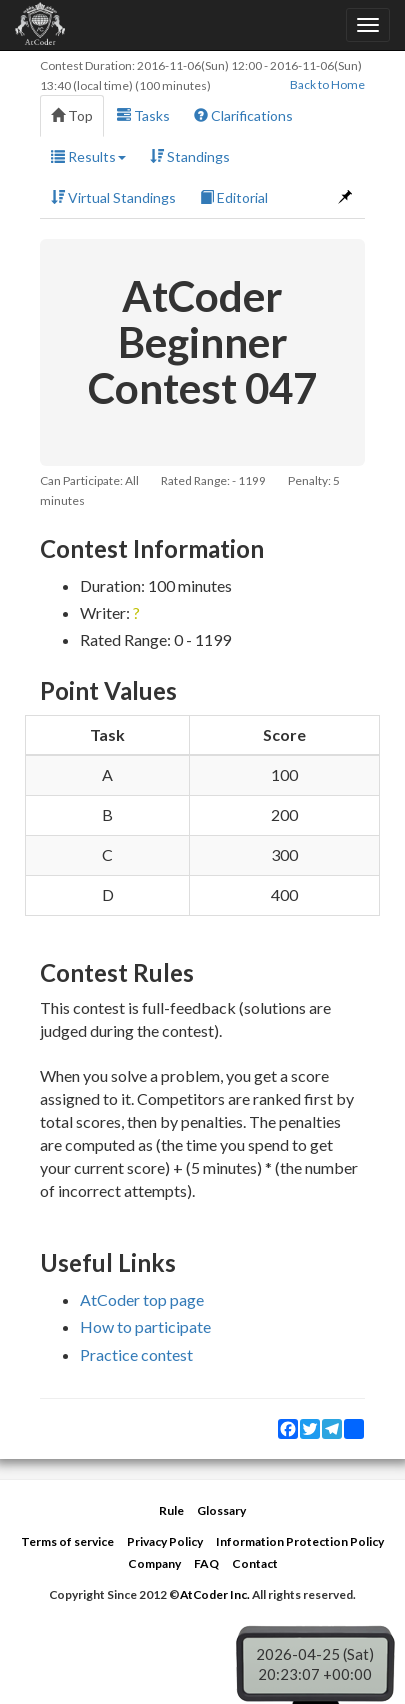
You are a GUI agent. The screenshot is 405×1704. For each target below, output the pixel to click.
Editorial (234, 197)
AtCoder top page (142, 1299)
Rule (171, 1510)
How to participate (145, 1326)
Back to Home (327, 84)
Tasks (143, 115)
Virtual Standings (113, 197)
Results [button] (88, 156)
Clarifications (243, 115)
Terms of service (67, 1541)
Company (154, 1563)
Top (72, 115)
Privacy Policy (165, 1541)
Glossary (221, 1510)
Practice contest (136, 1354)
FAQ (206, 1563)
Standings (190, 156)
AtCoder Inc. (215, 1594)
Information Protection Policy (300, 1541)
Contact (255, 1563)
